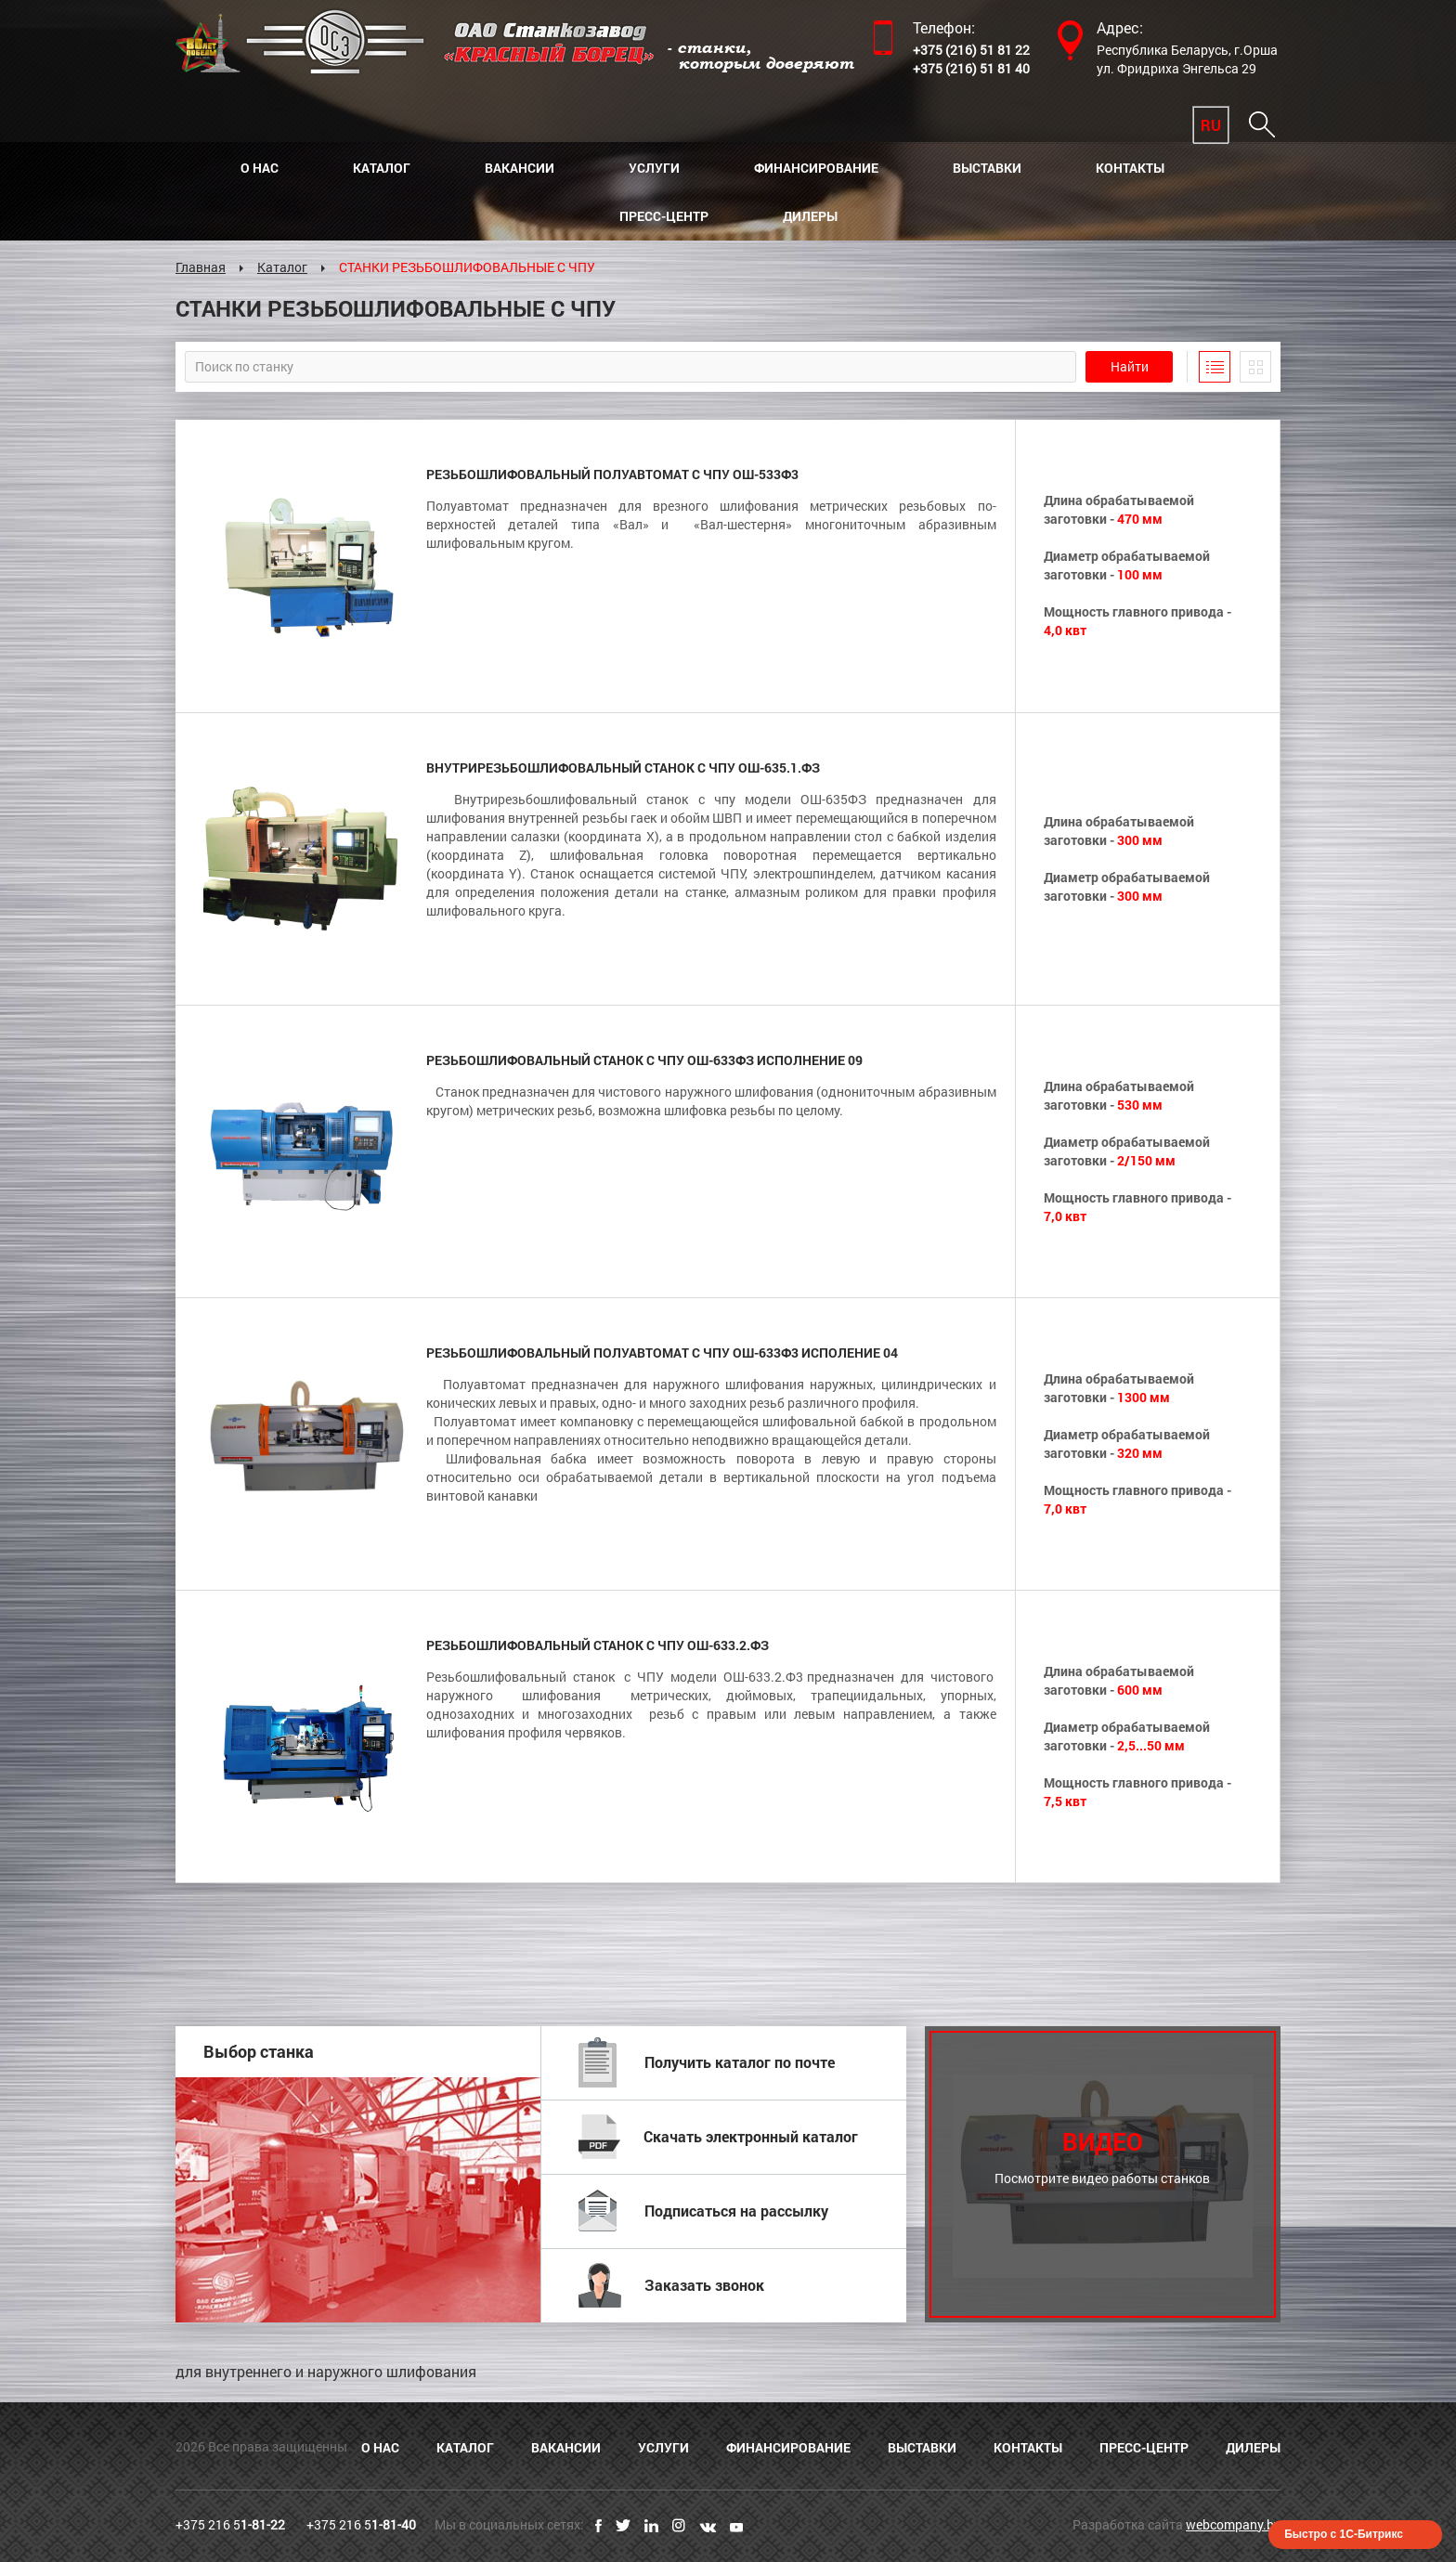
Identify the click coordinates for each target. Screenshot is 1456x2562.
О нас (259, 167)
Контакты (1130, 167)
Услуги (654, 167)
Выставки (987, 167)
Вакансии (519, 167)
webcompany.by (1233, 2524)
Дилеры (810, 216)
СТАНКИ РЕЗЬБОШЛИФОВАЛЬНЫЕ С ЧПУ (467, 267)
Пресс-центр (663, 216)
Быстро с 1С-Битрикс (1343, 2534)
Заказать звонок (671, 2285)
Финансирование (816, 167)
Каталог (381, 167)
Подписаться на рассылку (703, 2211)
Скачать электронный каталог (718, 2137)
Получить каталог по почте (706, 2062)
